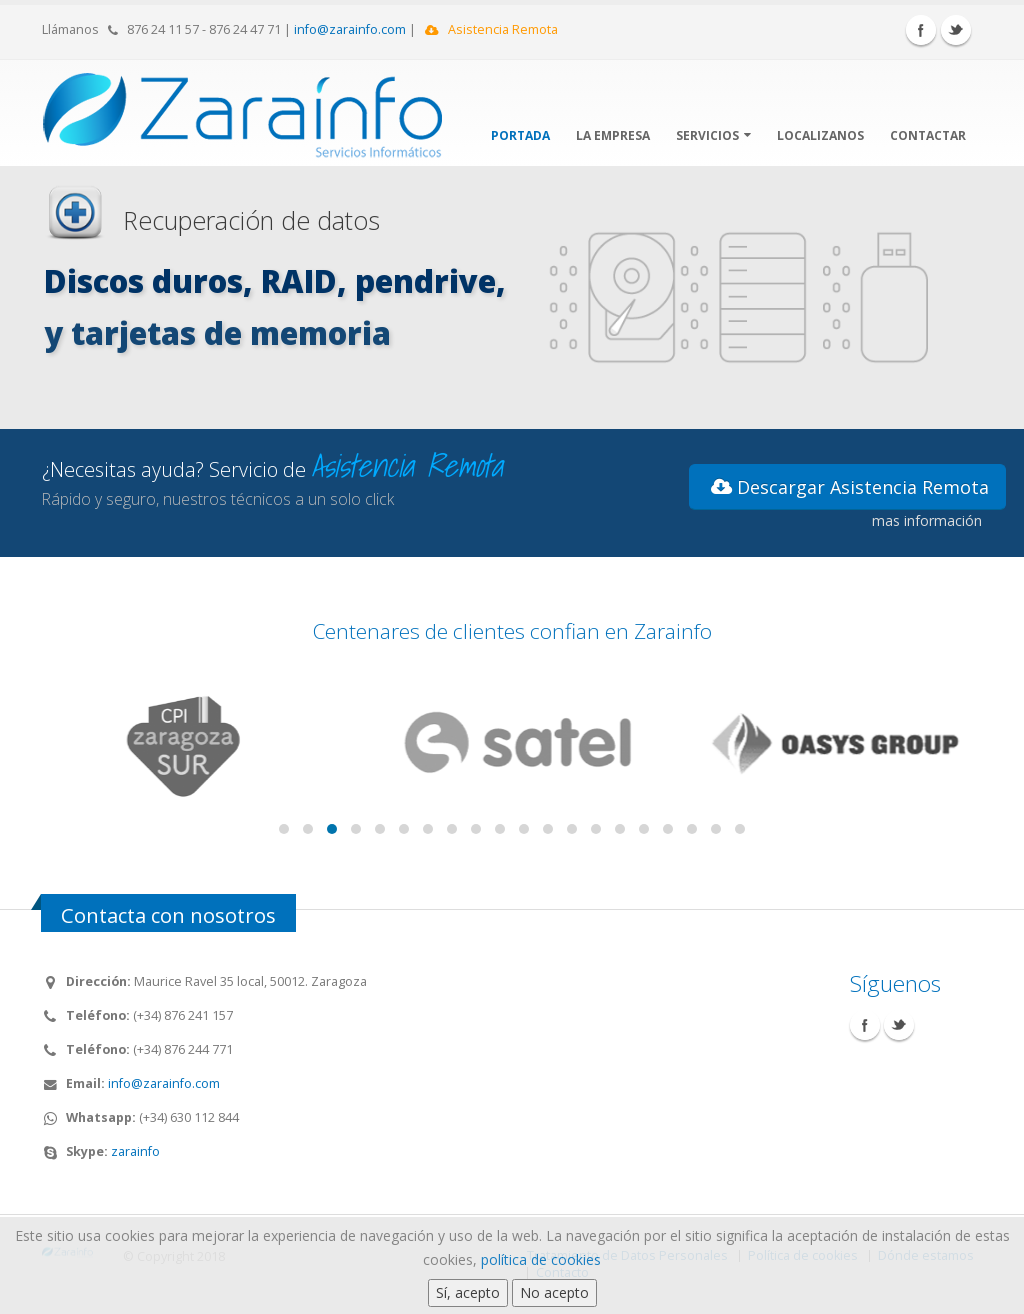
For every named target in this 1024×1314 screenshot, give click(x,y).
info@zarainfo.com (350, 29)
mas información (927, 520)
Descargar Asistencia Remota (850, 487)
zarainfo (135, 1151)
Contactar (928, 135)
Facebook (921, 30)
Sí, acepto (468, 1292)
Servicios (713, 135)
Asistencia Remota (491, 29)
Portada (520, 135)
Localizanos (820, 135)
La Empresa (613, 135)
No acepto (554, 1292)
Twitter (956, 30)
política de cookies (541, 1259)
